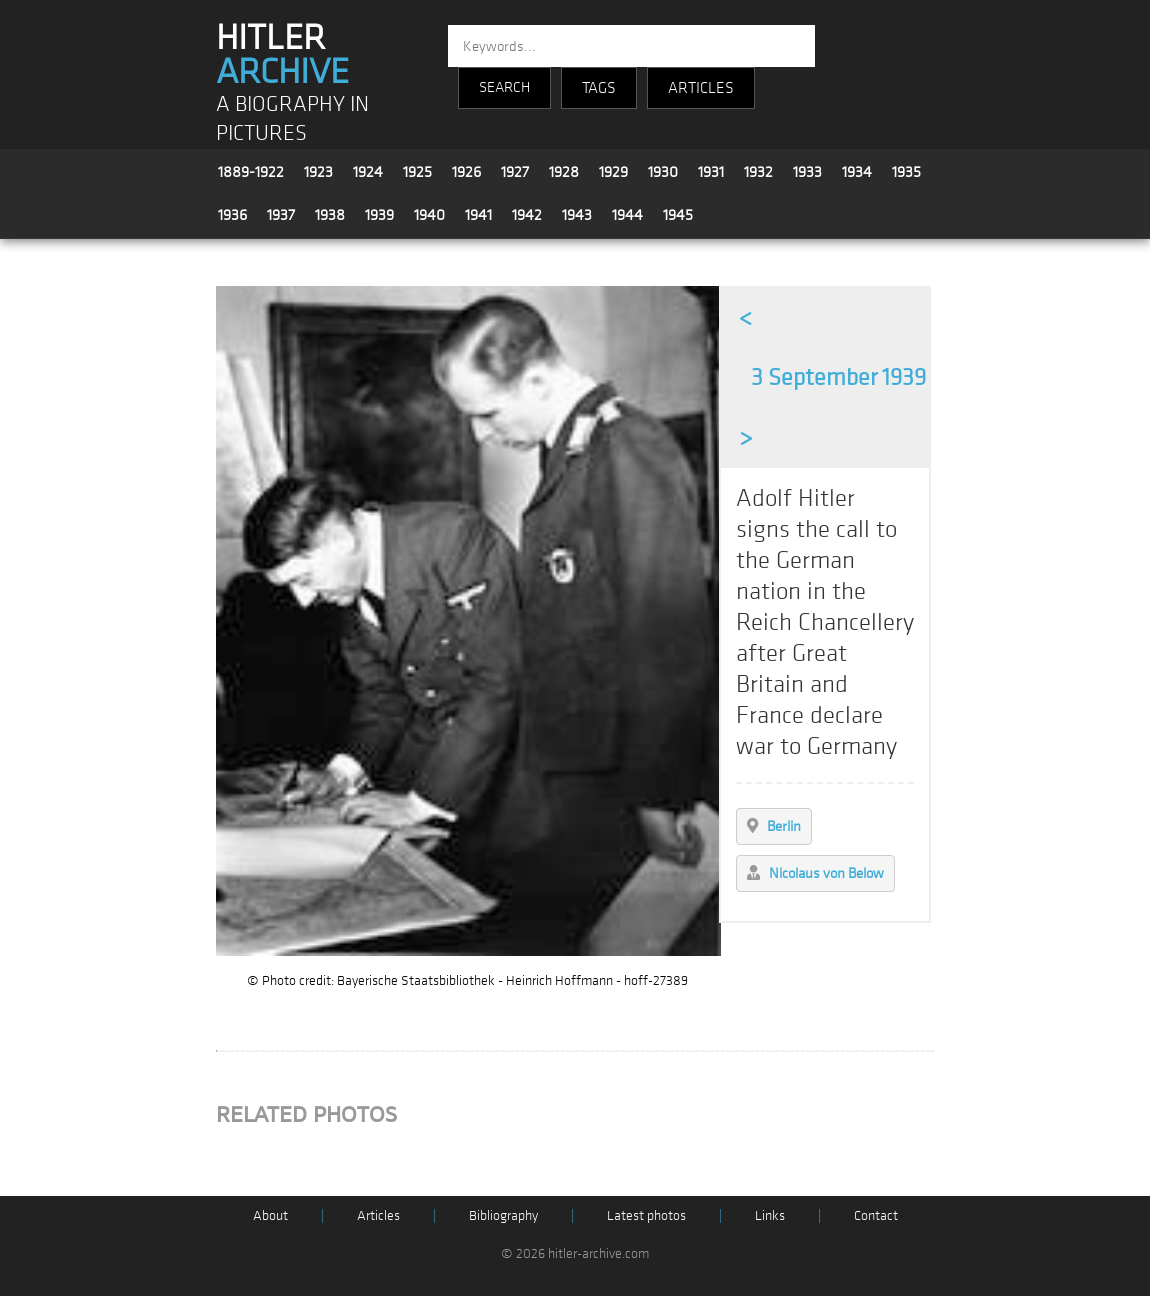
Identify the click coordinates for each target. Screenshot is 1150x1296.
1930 (663, 172)
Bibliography (503, 1215)
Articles (378, 1215)
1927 (515, 172)
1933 (807, 172)
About (270, 1215)
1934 (857, 172)
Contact (876, 1215)
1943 (577, 215)
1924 (368, 172)
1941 (478, 215)
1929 (613, 172)
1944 (627, 215)
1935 (906, 172)
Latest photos (646, 1215)
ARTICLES (701, 88)
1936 (232, 215)
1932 (758, 172)
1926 (466, 172)
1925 (417, 172)
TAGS (599, 88)
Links (770, 1215)
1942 (527, 215)
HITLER (282, 55)
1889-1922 (251, 172)
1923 (318, 172)
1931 (711, 172)
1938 (330, 215)
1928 (564, 172)
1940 (429, 215)
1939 (379, 215)
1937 (281, 215)
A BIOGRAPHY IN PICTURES (292, 119)
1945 (678, 215)
